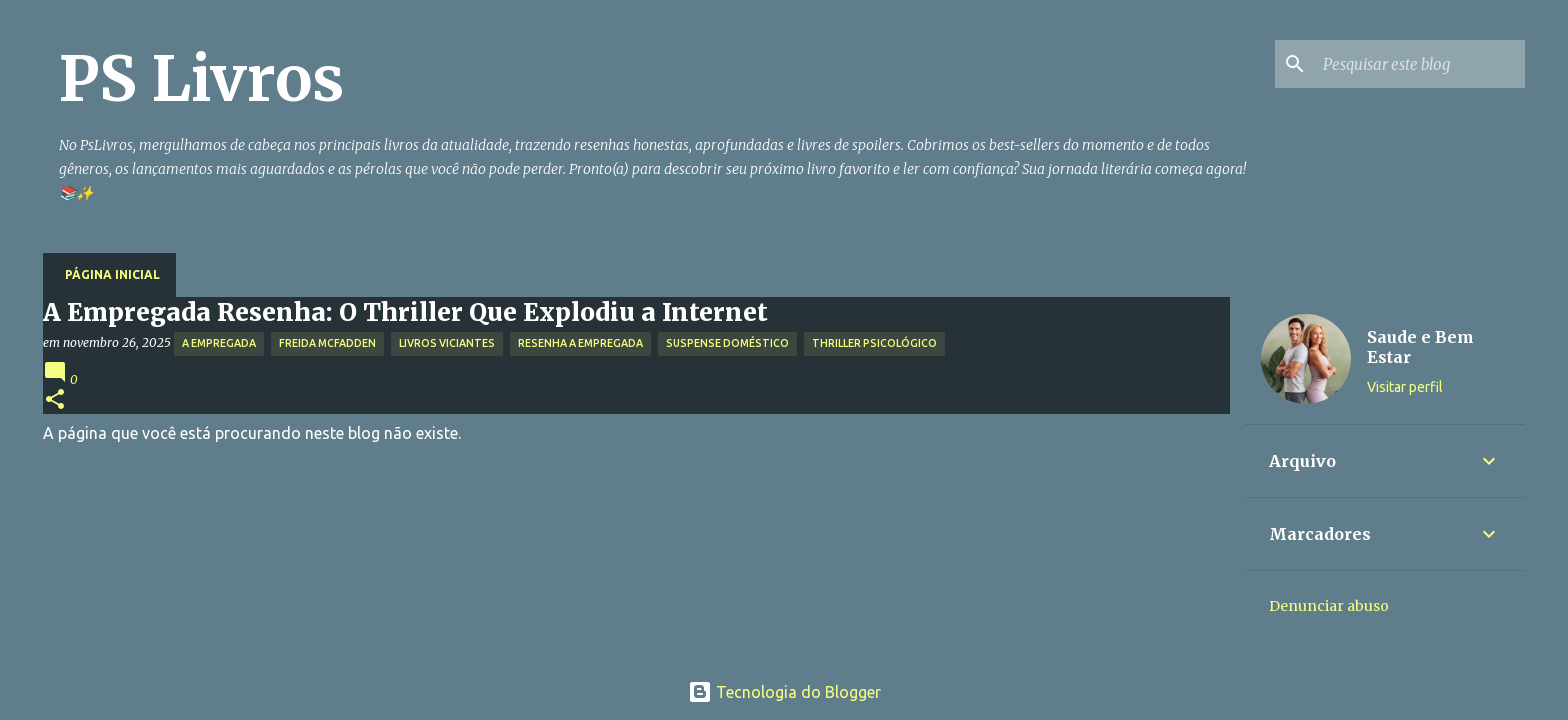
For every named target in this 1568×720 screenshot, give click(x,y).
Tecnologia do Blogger (784, 692)
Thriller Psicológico (874, 343)
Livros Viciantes (447, 343)
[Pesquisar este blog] (1420, 64)
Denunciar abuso (1329, 606)
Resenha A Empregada (580, 343)
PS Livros (201, 79)
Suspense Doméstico (727, 343)
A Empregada (219, 343)
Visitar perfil (1405, 387)
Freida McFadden (327, 343)
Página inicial (112, 274)
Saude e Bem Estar (1420, 347)
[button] (55, 400)
